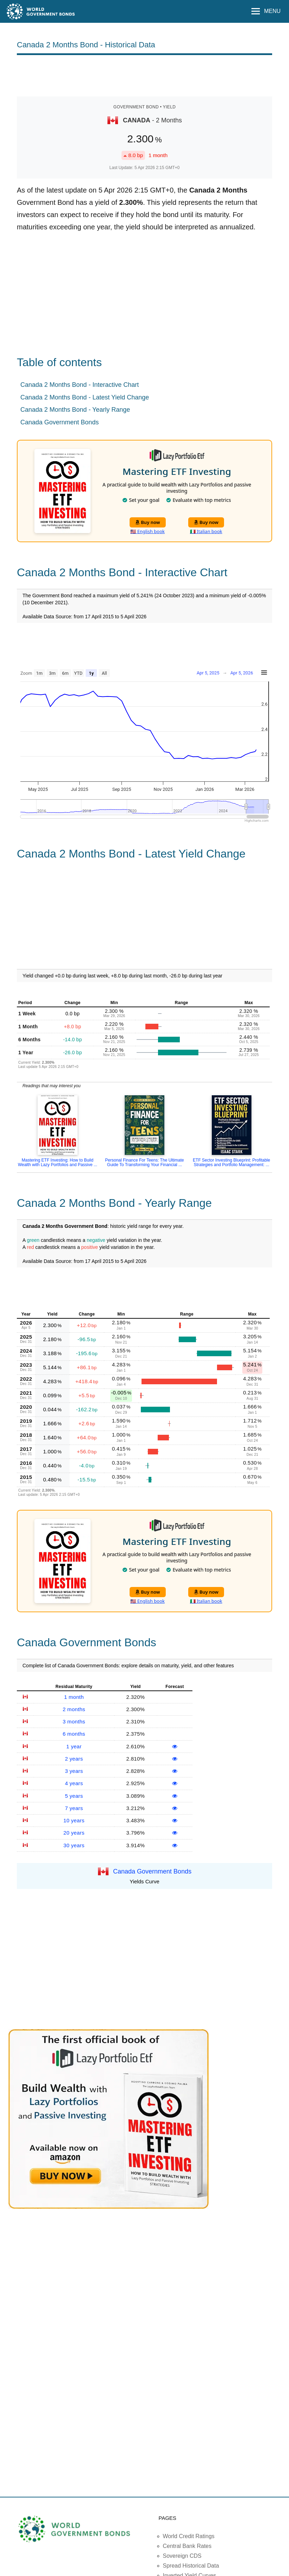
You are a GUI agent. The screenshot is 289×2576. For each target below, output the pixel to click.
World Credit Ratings (189, 2536)
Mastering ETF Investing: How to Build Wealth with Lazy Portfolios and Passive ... (57, 1162)
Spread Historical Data (191, 2566)
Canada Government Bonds (59, 422)
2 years (74, 1759)
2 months (74, 1709)
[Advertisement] (144, 75)
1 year (74, 1746)
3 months (74, 1721)
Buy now (147, 522)
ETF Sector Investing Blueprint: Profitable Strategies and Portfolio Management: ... (231, 1162)
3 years (74, 1771)
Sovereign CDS (182, 2556)
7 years (74, 1808)
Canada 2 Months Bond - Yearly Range (75, 409)
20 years (74, 1833)
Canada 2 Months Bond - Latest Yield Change (84, 397)
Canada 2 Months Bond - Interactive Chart (79, 384)
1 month (74, 1697)
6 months (74, 1734)
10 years (74, 1820)
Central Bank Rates (187, 2546)
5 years (74, 1796)
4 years (74, 1783)
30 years (74, 1845)
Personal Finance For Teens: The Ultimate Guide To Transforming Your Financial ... (144, 1162)
